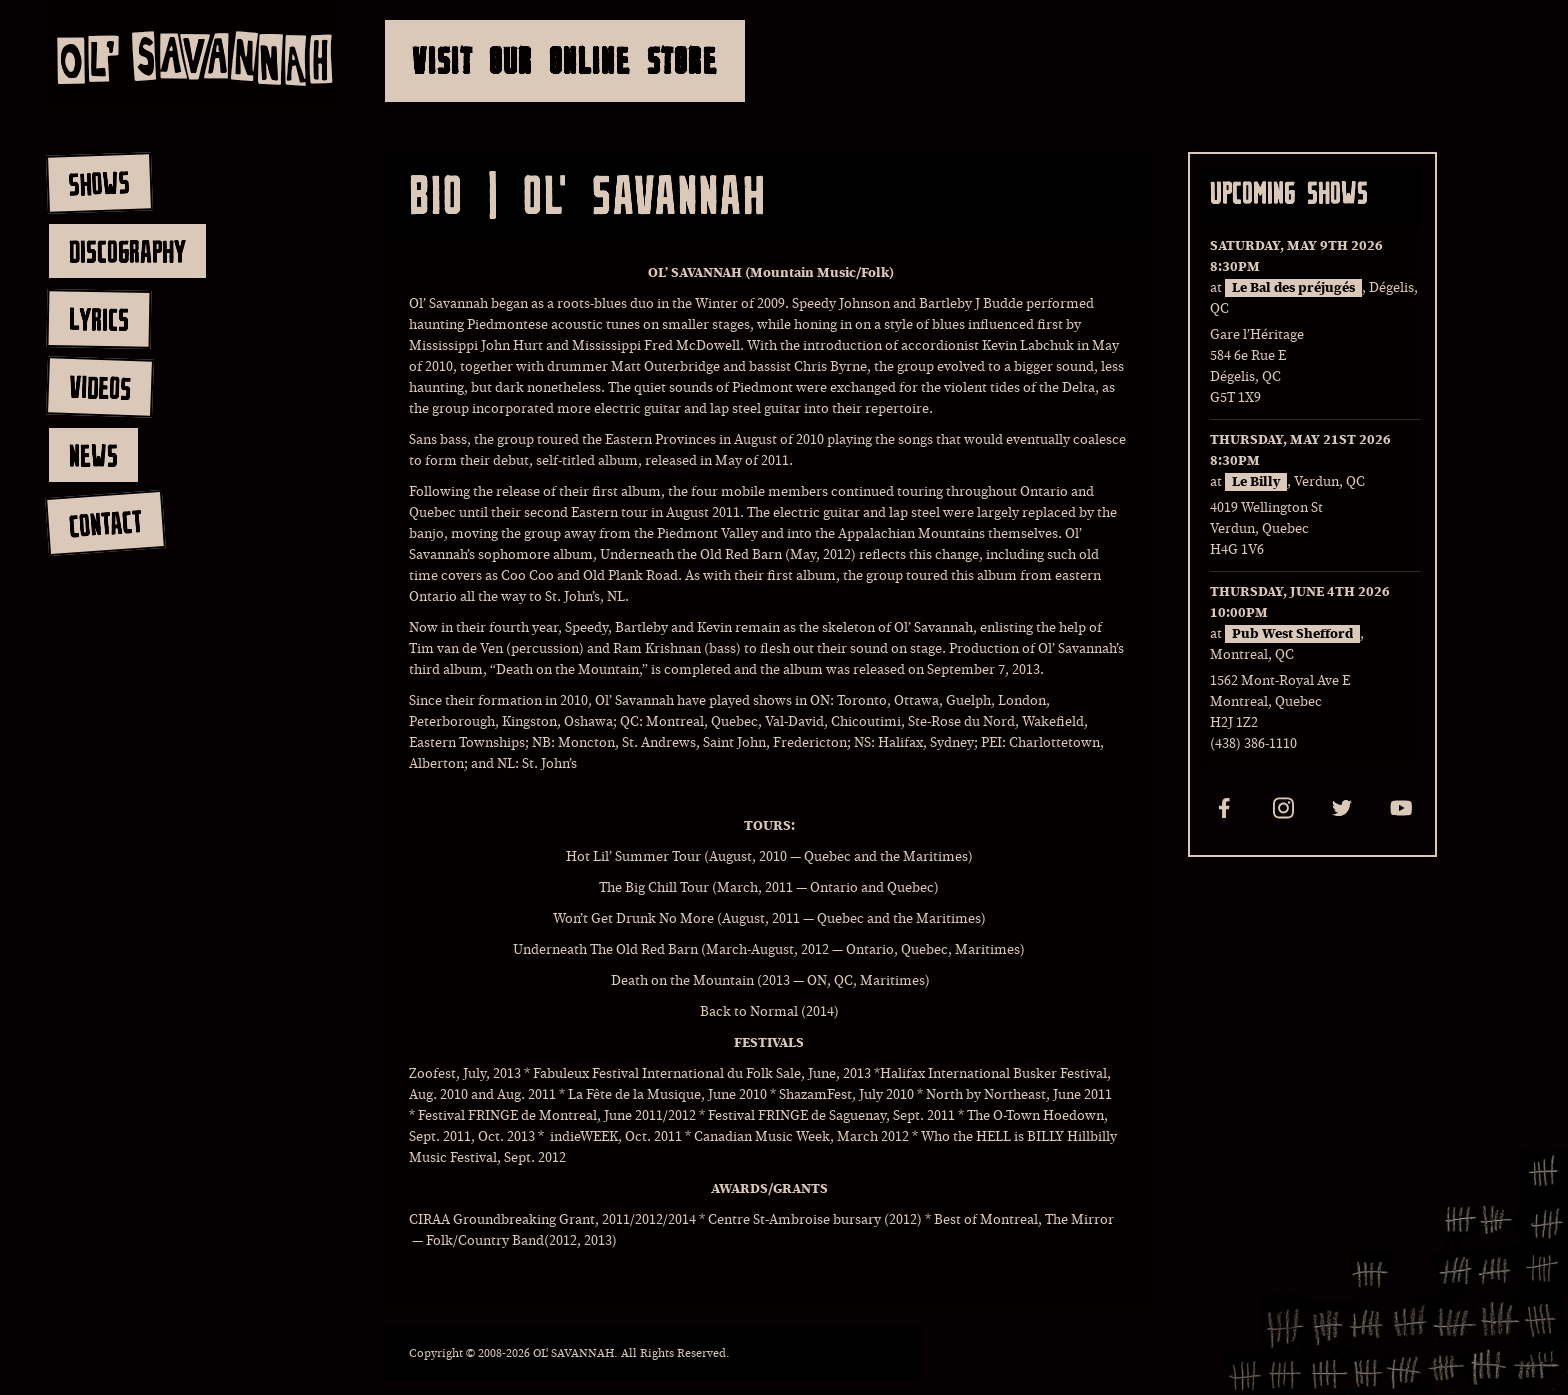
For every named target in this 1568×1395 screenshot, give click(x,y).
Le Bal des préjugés (1293, 288)
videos (99, 387)
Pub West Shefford (1292, 634)
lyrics (98, 318)
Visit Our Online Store (565, 60)
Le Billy (1256, 482)
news (93, 455)
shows (99, 183)
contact (104, 523)
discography (127, 251)
